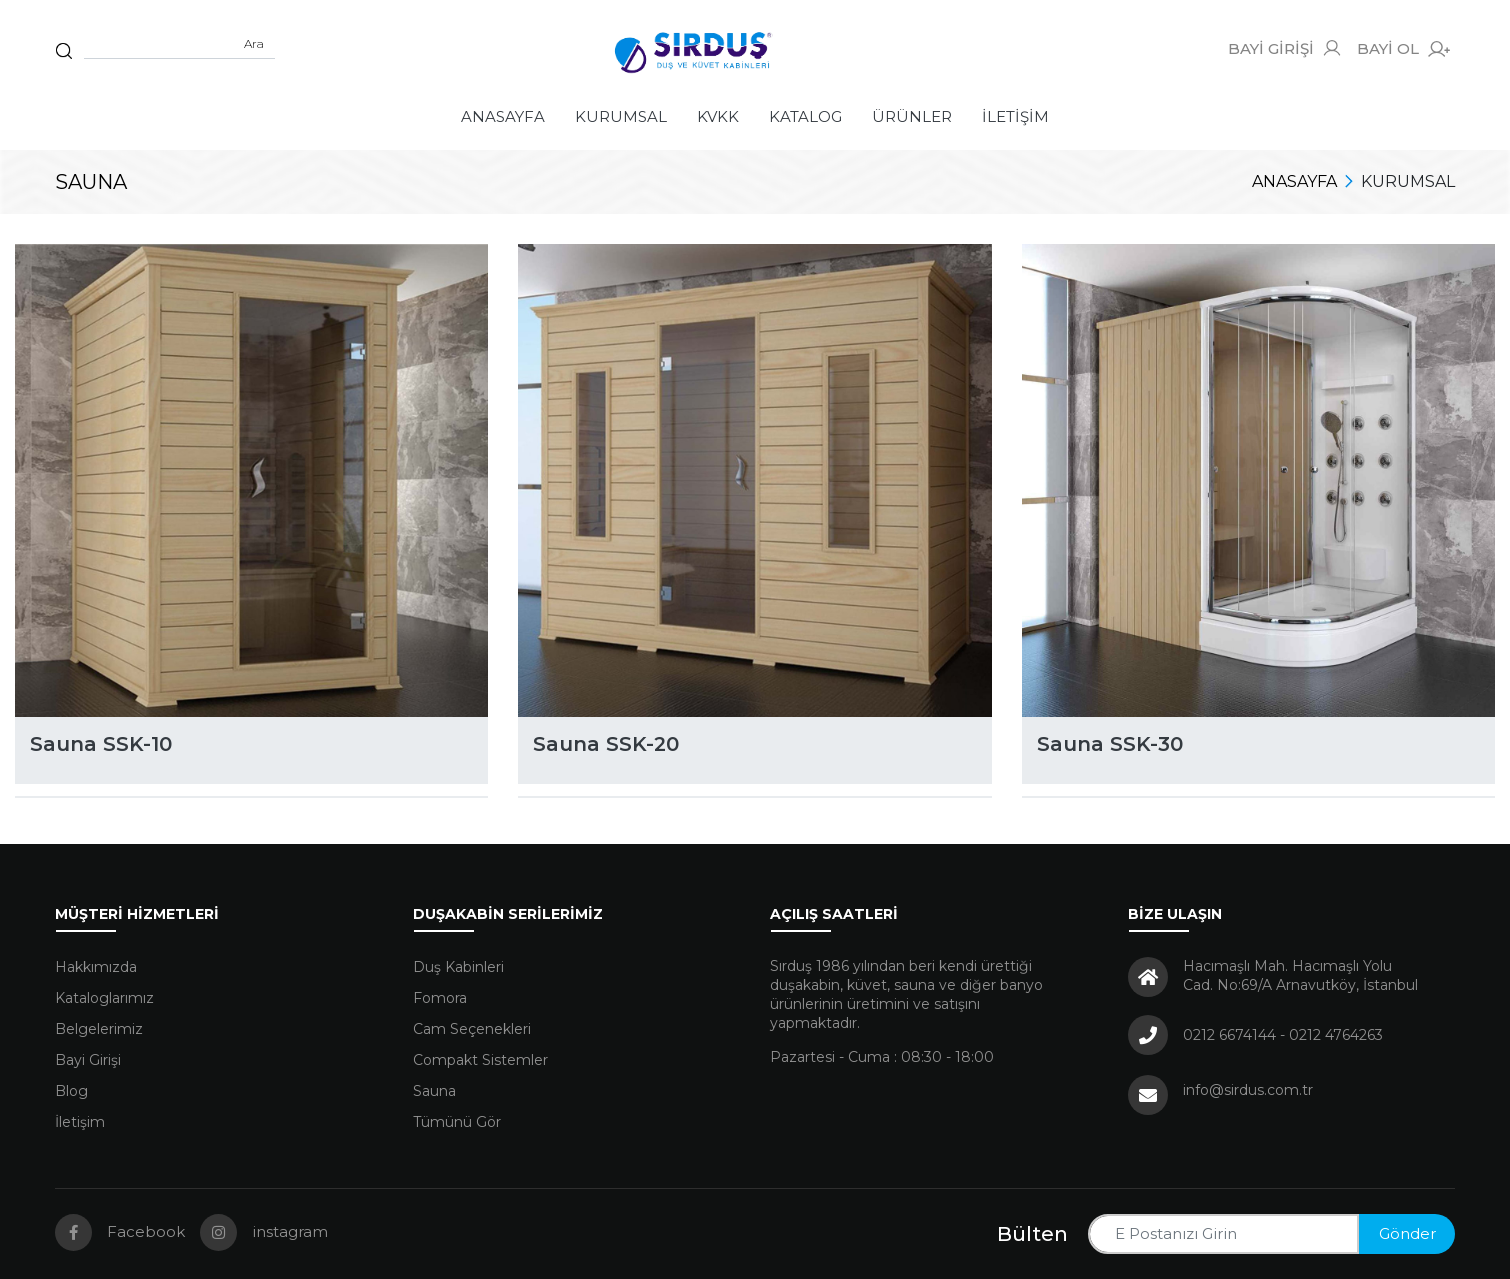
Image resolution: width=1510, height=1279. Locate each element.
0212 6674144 (1229, 1035)
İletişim (1015, 116)
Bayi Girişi (88, 1060)
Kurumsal (621, 116)
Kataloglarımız (104, 998)
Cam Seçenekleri (472, 1029)
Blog (71, 1091)
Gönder (1407, 1233)
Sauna (434, 1091)
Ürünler (912, 116)
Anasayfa (503, 116)
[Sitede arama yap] (179, 44)
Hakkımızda (96, 967)
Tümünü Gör (457, 1122)
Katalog (805, 116)
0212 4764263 (1336, 1035)
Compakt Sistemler (480, 1060)
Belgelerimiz (99, 1029)
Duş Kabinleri (458, 967)
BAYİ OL (1403, 49)
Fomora (440, 998)
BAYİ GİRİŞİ (1285, 48)
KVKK (718, 116)
